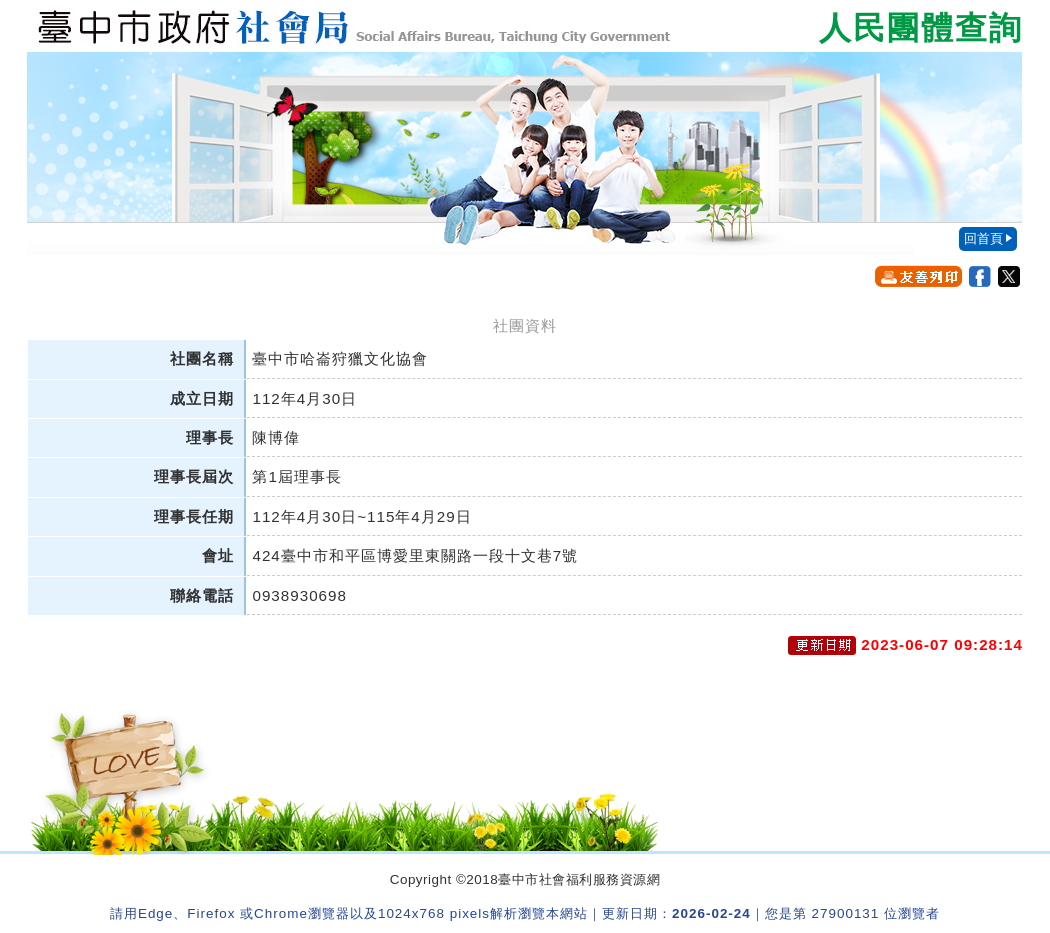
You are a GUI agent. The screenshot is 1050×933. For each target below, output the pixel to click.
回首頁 (983, 238)
